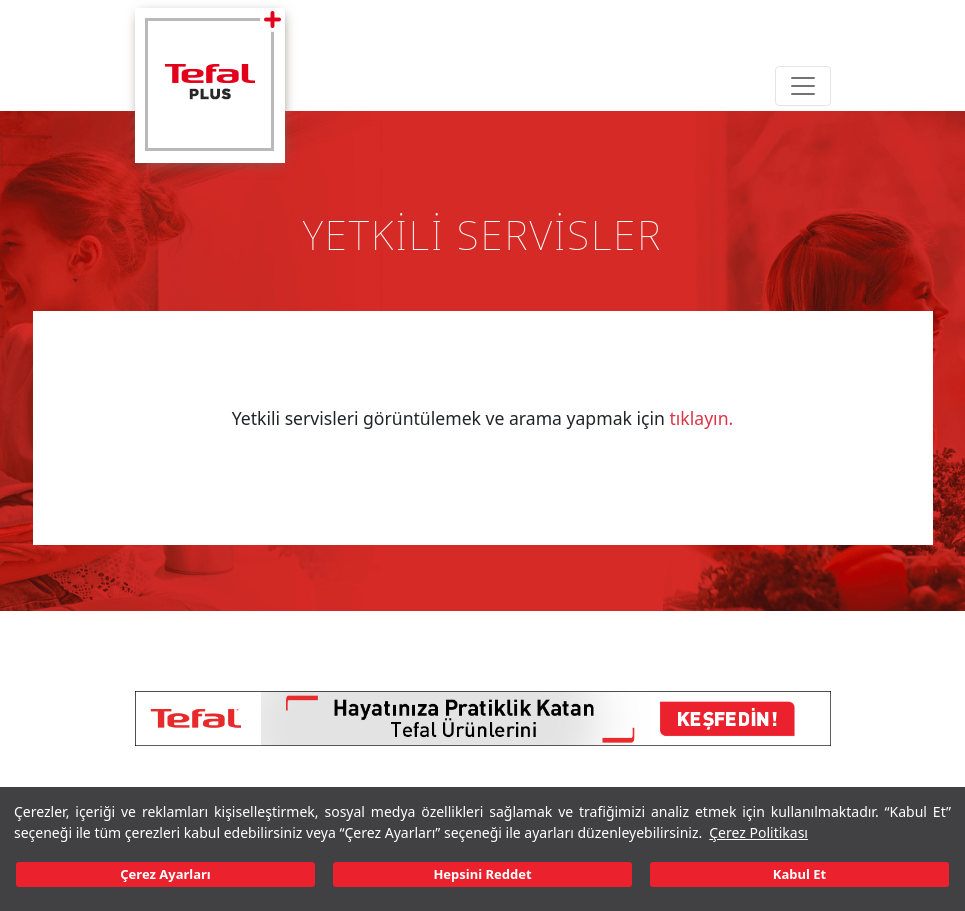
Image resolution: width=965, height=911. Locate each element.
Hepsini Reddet (482, 874)
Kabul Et (799, 874)
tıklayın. (701, 418)
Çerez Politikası (758, 832)
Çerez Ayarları (165, 874)
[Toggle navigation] (803, 86)
